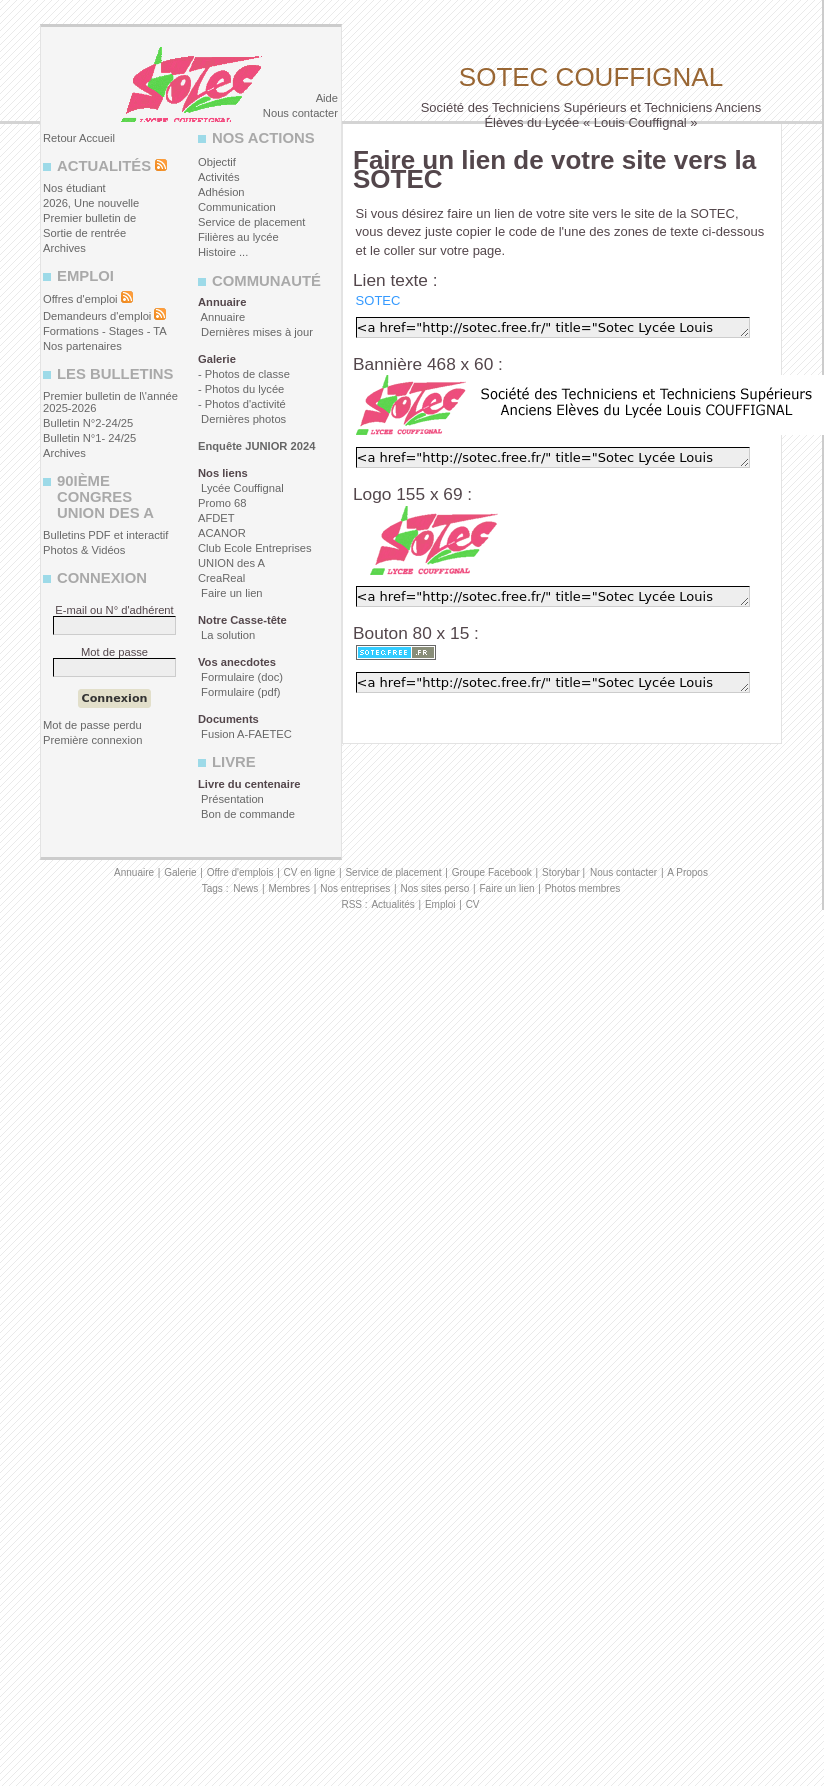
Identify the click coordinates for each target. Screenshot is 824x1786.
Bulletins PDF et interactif (105, 535)
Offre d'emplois (240, 872)
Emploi (440, 904)
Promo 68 (222, 503)
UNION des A (231, 563)
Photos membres (583, 888)
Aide (327, 98)
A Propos (687, 872)
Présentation (231, 799)
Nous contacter (300, 113)
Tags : (215, 888)
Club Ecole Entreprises (255, 548)
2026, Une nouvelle (91, 203)
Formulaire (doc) (240, 677)
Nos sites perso (434, 888)
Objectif (217, 162)
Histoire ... (223, 252)
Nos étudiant (74, 188)
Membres (289, 888)
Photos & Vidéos (84, 550)
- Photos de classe (244, 374)
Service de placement (251, 222)
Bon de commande (246, 814)
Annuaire (221, 317)
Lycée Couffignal (241, 488)
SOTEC (378, 300)
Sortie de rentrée (84, 233)
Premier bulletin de (89, 218)
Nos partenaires (82, 346)
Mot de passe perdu (92, 725)
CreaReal (221, 578)
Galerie (180, 872)
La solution (226, 635)
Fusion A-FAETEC (245, 734)
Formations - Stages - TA (105, 331)
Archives (64, 248)
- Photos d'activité (242, 404)
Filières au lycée (238, 237)
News (245, 888)
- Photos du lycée (241, 389)
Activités (219, 177)
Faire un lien (230, 593)
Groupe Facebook (492, 872)
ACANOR (222, 533)
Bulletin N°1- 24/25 (89, 438)
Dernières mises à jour (255, 332)
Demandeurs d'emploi (97, 316)
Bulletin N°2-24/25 (88, 423)
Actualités (392, 904)
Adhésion (221, 192)
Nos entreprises (355, 888)
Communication (237, 207)
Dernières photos (242, 419)
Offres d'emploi (80, 299)
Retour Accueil (79, 138)
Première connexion (92, 740)
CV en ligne (310, 872)
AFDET (216, 518)
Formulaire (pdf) (239, 692)
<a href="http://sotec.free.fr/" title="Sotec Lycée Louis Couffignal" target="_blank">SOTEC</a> (553, 327)
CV (473, 904)
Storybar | (565, 872)
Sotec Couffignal (591, 77)
